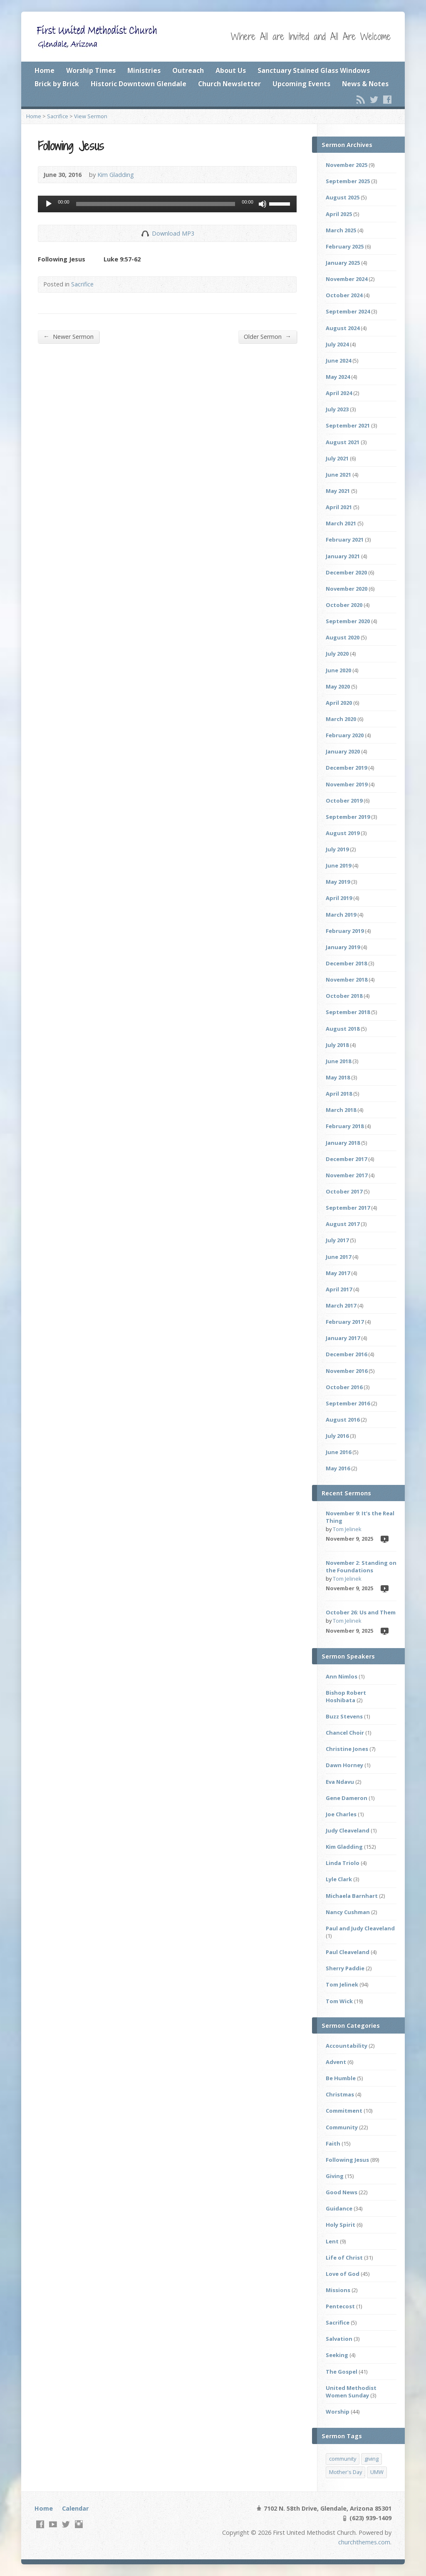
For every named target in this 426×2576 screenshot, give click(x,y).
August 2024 (342, 328)
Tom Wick (339, 2001)
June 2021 (338, 474)
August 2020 (342, 637)
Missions (338, 2290)
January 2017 (343, 1338)
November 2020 (346, 588)
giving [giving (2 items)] (371, 2458)
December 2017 (346, 1159)
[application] (167, 204)
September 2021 (348, 425)
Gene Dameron (346, 1798)
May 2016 (338, 1468)
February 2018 (345, 1126)
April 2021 (339, 507)
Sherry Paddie (345, 1968)
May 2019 (338, 881)
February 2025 (345, 246)
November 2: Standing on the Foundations (361, 1566)
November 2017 (346, 1175)
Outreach (188, 70)
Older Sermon (267, 336)
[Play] (49, 204)
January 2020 (343, 751)
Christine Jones (347, 1749)
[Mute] (262, 204)
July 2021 (337, 458)
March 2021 (341, 523)
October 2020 (344, 605)
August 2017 (342, 1224)
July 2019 (337, 849)
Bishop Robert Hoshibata (346, 1696)
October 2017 (344, 1191)
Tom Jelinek (347, 1529)
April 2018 (339, 1093)
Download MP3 (173, 233)
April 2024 (339, 393)
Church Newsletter (229, 83)
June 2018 (338, 1061)
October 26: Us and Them (361, 1612)
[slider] (155, 204)
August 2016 (342, 1419)
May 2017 (338, 1273)
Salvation (339, 2338)
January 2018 (343, 1142)
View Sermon (90, 116)
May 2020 (338, 686)
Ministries (144, 70)
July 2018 (337, 1045)
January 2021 (343, 556)
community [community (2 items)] (342, 2458)
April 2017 (339, 1289)
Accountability (346, 2045)
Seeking (337, 2355)
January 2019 (343, 947)
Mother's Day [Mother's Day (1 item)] (345, 2472)
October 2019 (344, 800)
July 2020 (337, 653)
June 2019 (338, 865)
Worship (337, 2411)
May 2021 (338, 491)
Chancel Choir (345, 1732)
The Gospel (341, 2371)
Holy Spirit (340, 2224)
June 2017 (338, 1257)
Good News (341, 2192)
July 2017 (337, 1240)
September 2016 (348, 1403)
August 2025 (342, 197)
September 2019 (348, 817)
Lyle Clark (339, 1879)
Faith (333, 2143)
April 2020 (339, 702)
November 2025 (346, 165)
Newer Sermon (68, 336)
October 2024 (344, 295)
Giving (335, 2176)
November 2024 (346, 279)
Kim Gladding (115, 175)
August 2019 (342, 833)
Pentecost (340, 2306)
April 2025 (339, 214)
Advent (336, 2062)
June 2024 (338, 360)
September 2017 (348, 1207)
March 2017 (341, 1305)
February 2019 (345, 931)
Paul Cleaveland (347, 1952)
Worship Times (91, 70)
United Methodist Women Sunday (351, 2391)
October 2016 (344, 1387)
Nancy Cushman (348, 1912)
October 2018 (344, 996)
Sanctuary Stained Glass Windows (314, 70)
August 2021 (342, 442)
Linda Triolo (342, 1863)
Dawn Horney (344, 1765)
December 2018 (346, 963)
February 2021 (345, 539)
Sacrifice (57, 116)
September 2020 (348, 621)
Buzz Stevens (344, 1716)
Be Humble (341, 2078)
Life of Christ (344, 2257)
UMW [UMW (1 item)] (377, 2472)
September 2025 (348, 181)
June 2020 (338, 670)
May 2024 (338, 376)
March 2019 (341, 914)
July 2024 (337, 344)
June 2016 (338, 1452)
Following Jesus (347, 2159)
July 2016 (337, 1436)
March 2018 (341, 1110)
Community (342, 2127)
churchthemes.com (364, 2542)
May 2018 (338, 1077)
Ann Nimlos (341, 1676)
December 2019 (346, 767)
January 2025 (343, 262)
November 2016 (346, 1371)
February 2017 (345, 1321)
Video (384, 1539)
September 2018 (348, 1012)
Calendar (75, 2508)
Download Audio (145, 233)
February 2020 (345, 735)
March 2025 (341, 230)
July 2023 (337, 409)
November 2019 (346, 784)
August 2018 (342, 1028)
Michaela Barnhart (352, 1896)
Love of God (342, 2274)
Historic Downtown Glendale (138, 83)
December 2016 (346, 1354)
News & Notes (365, 83)
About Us (230, 70)
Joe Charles (341, 1814)
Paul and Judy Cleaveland (360, 1928)
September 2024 (348, 311)
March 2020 (341, 719)
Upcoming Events (301, 83)
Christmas (340, 2094)
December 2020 (346, 572)
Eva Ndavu (340, 1781)
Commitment (344, 2110)
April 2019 (339, 898)
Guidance (339, 2208)
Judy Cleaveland (347, 1830)
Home (44, 70)
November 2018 (346, 979)
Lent (332, 2241)
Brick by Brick (57, 83)
